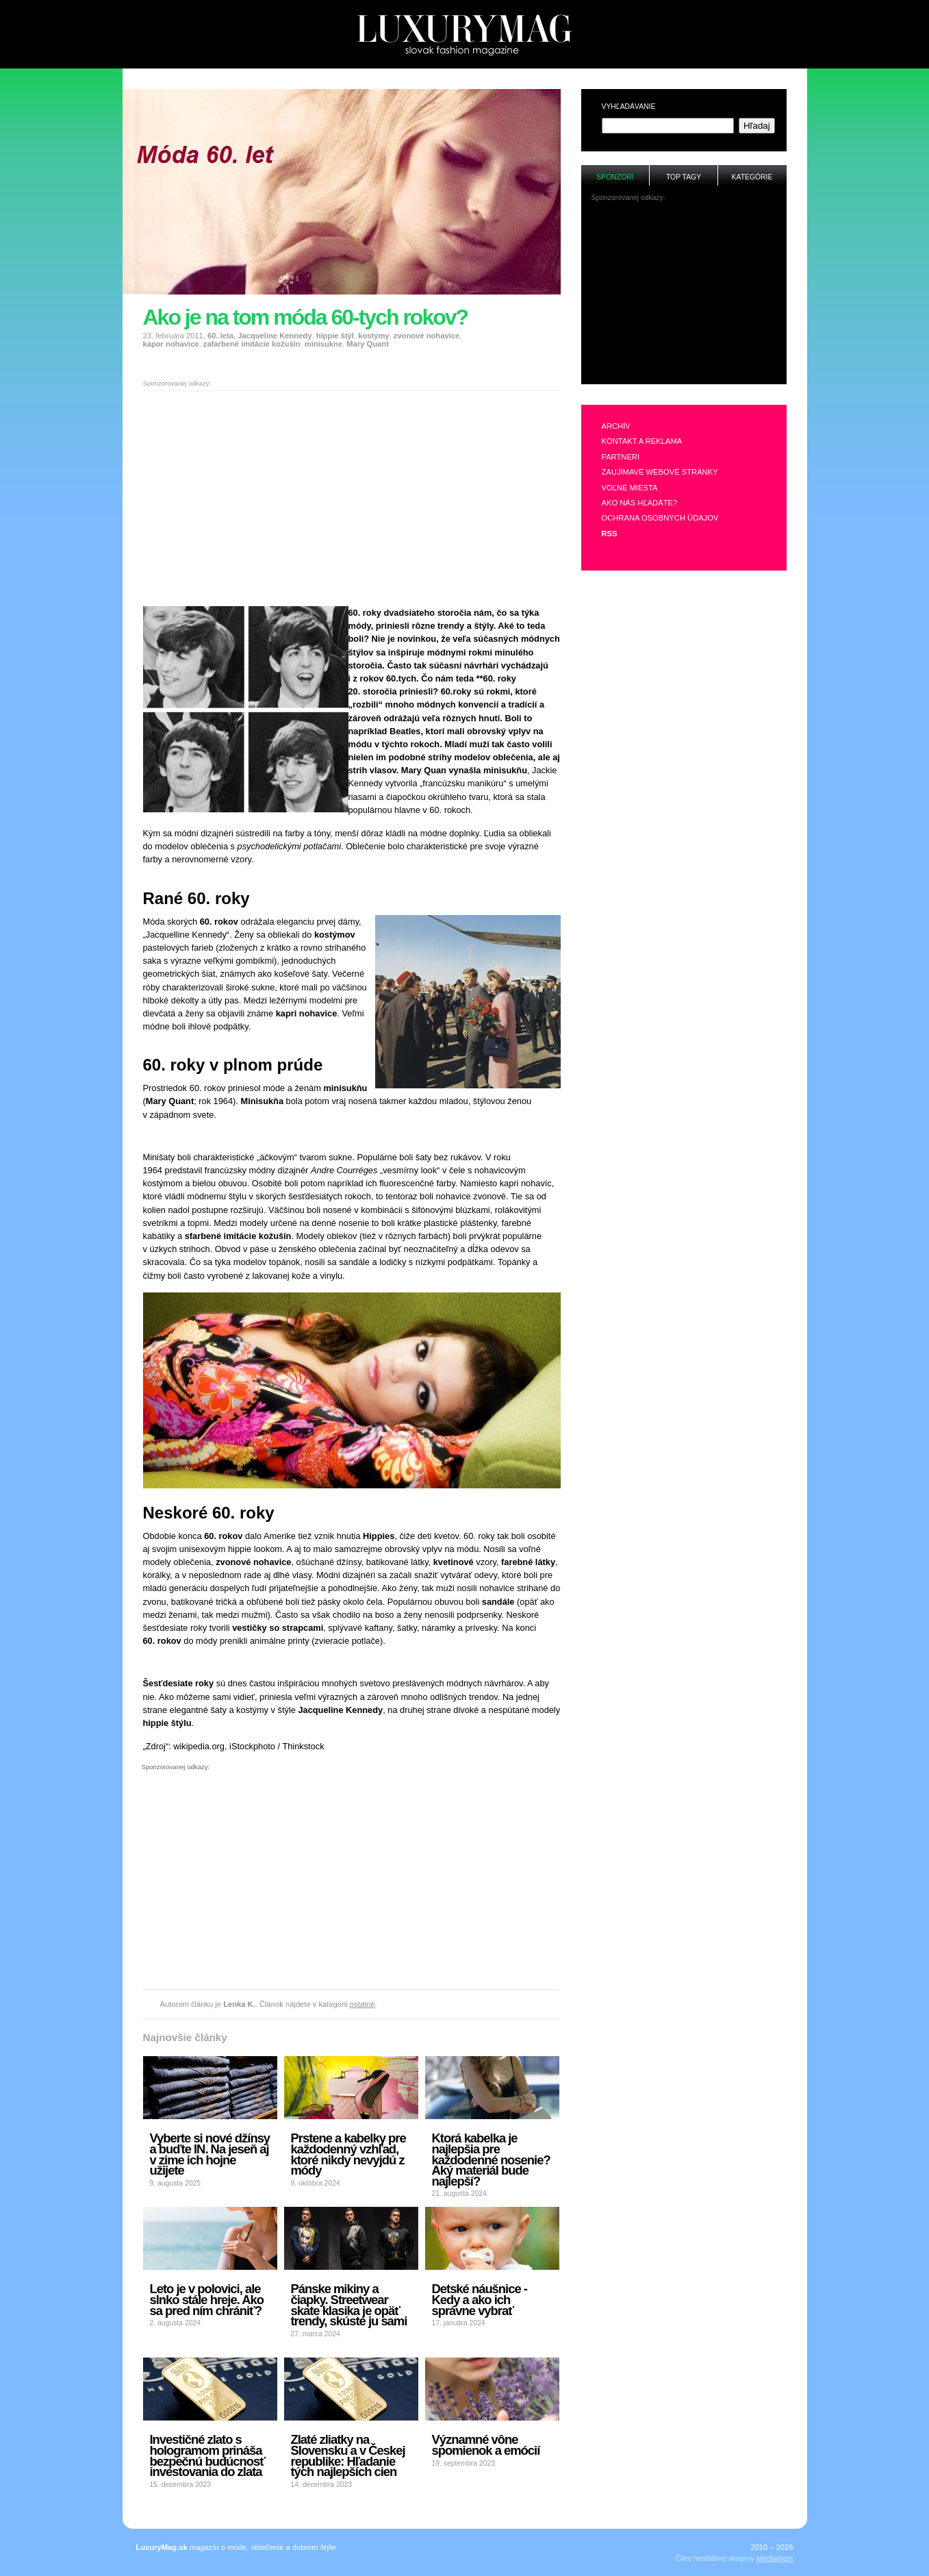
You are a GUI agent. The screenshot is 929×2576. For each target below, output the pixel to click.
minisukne (323, 344)
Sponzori (614, 177)
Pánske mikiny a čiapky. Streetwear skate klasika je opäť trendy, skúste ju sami (349, 2304)
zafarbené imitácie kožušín (252, 344)
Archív (616, 426)
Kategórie (752, 177)
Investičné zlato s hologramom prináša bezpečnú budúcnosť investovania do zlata (208, 2455)
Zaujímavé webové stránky (660, 472)
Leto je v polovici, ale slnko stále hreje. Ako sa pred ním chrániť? (207, 2299)
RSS (610, 533)
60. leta (220, 336)
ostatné (362, 2004)
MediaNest (774, 2558)
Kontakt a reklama (642, 441)
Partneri (621, 457)
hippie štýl (335, 336)
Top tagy (683, 177)
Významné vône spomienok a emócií (486, 2445)
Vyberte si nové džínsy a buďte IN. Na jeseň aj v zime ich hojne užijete (210, 2154)
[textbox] (668, 126)
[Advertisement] (465, 74)
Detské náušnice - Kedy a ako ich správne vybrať (479, 2299)
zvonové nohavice (426, 336)
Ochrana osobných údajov (660, 518)
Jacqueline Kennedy (274, 336)
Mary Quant (367, 344)
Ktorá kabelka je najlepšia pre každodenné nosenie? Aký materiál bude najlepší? (491, 2159)
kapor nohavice (171, 344)
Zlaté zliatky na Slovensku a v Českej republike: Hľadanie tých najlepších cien (348, 2455)
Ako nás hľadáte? (640, 503)
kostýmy (373, 336)
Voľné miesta (630, 488)
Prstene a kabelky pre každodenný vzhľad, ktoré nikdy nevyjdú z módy (348, 2154)
